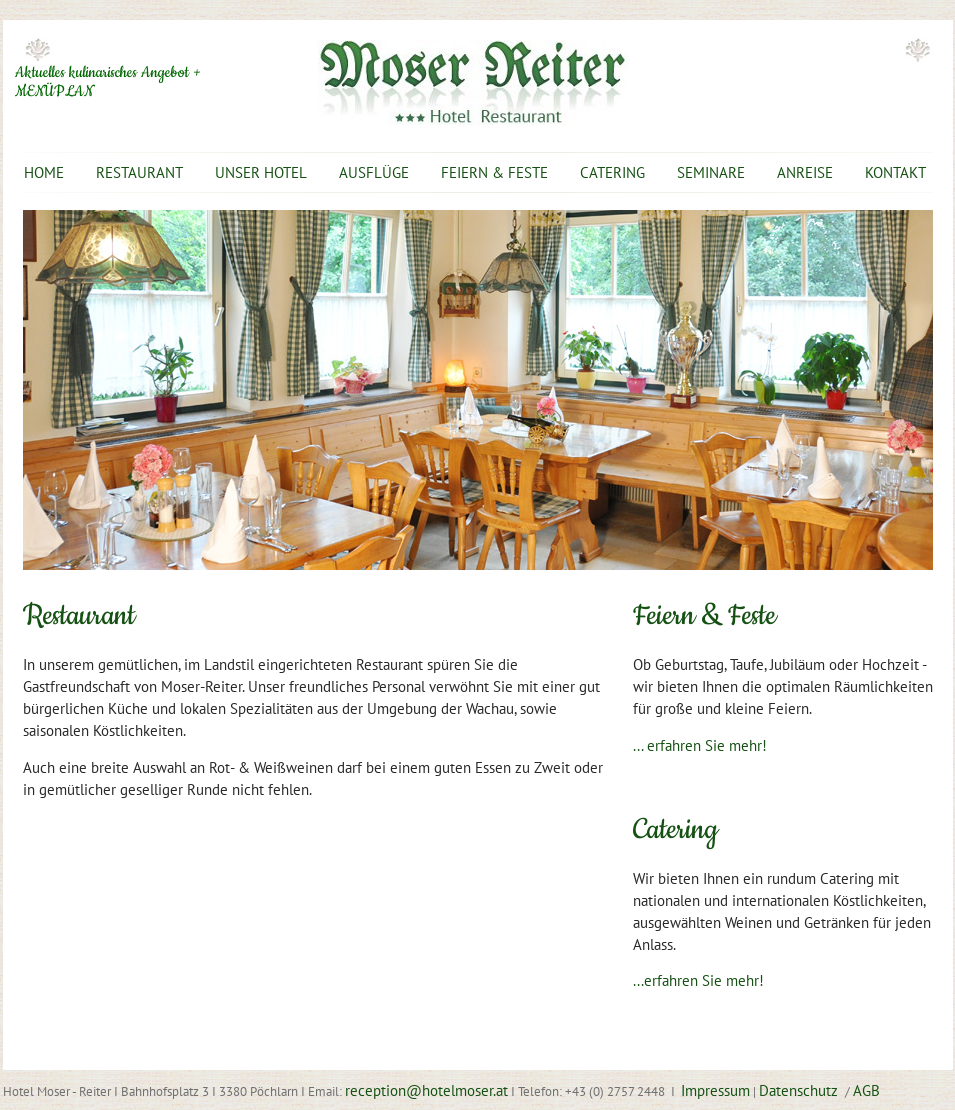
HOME (44, 172)
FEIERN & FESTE (494, 172)
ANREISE (805, 172)
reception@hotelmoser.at (426, 1090)
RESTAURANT (139, 172)
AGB (866, 1090)
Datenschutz (800, 1090)
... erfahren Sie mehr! (700, 745)
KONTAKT (895, 172)
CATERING (612, 172)
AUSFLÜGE (374, 172)
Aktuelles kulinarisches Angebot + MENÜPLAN (108, 82)
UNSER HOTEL (261, 172)
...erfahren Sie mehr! (698, 980)
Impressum (715, 1090)
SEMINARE (711, 172)
